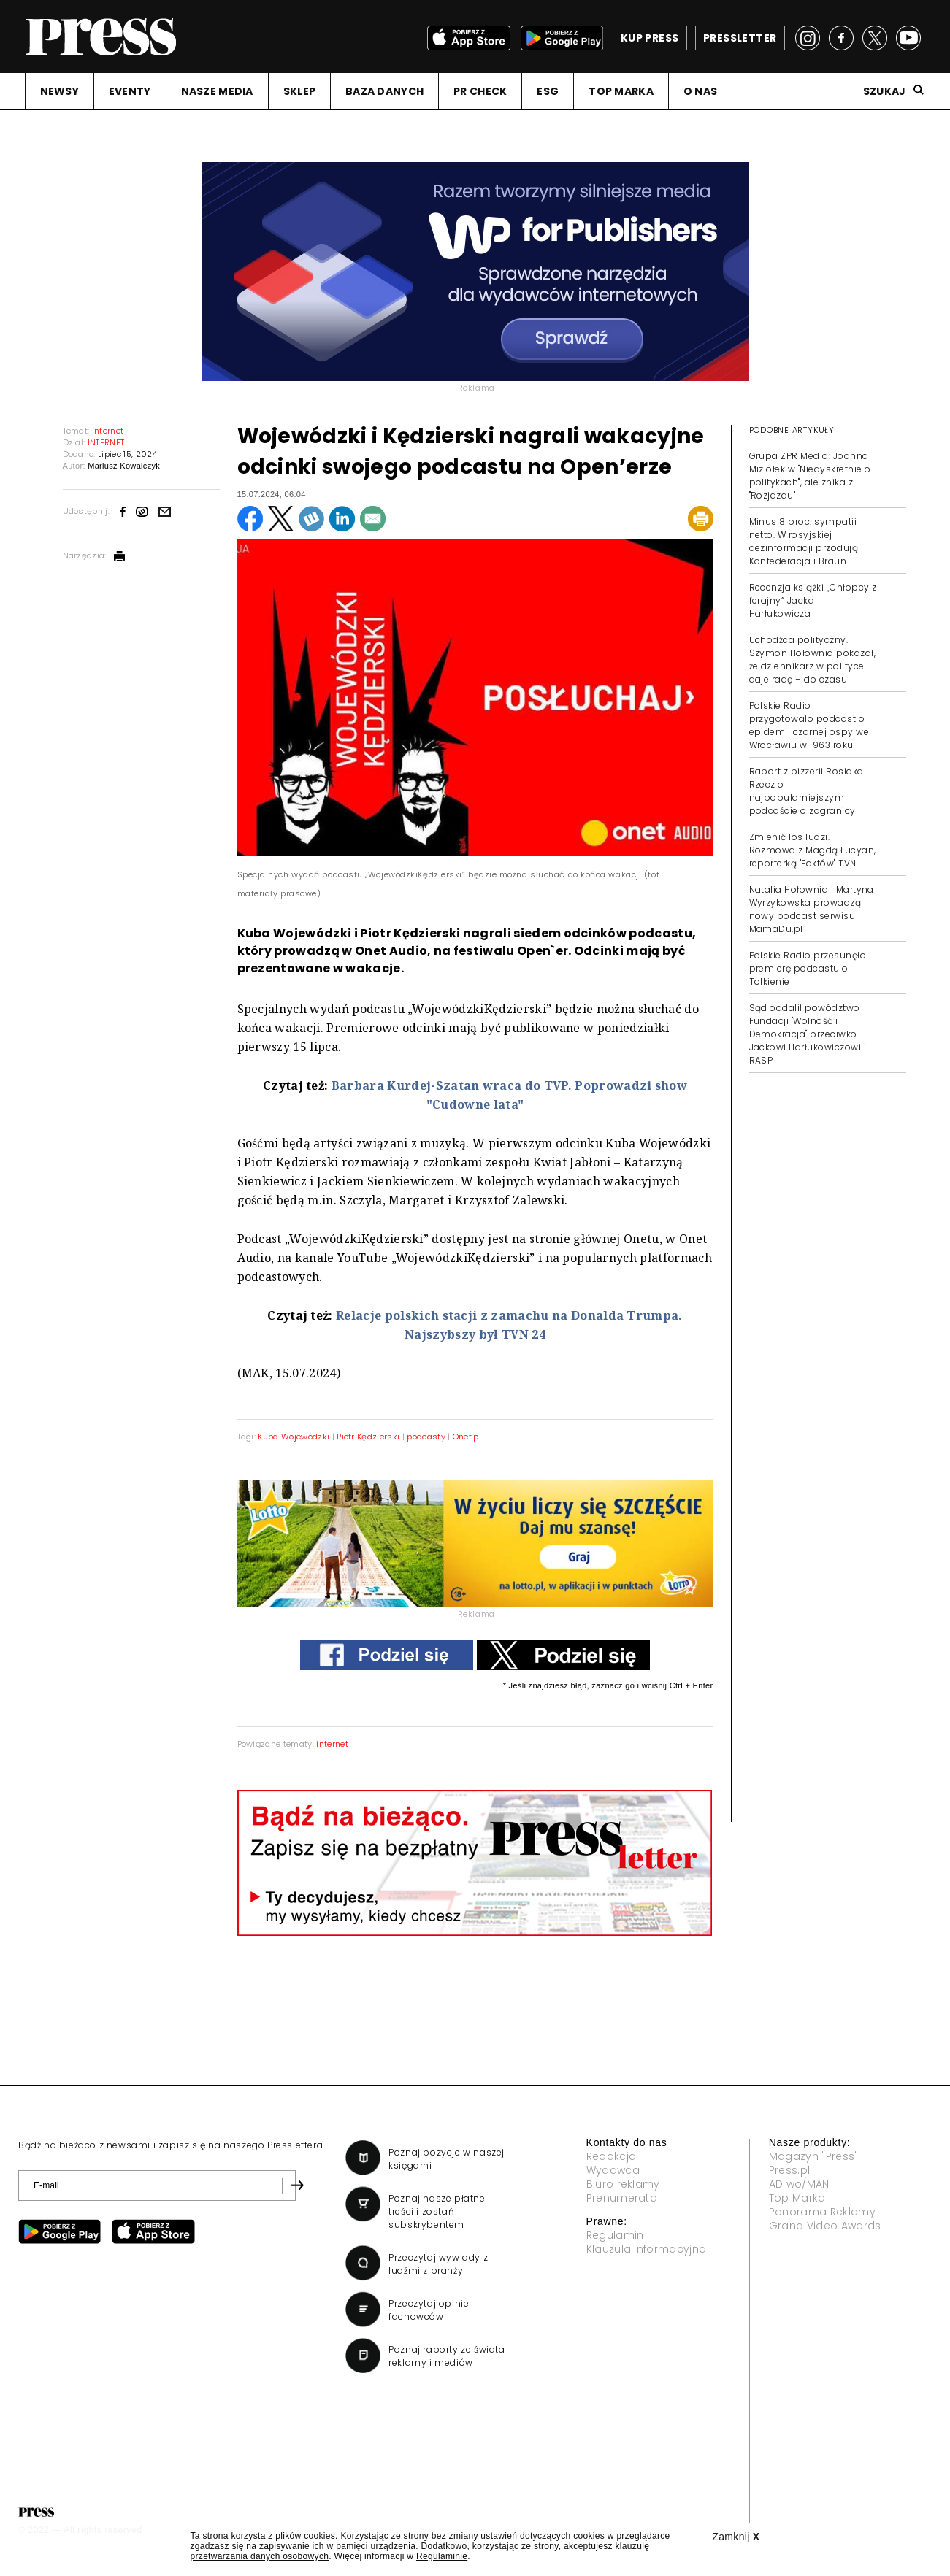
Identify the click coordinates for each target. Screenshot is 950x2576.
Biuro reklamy (623, 2184)
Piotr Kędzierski (368, 1436)
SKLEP (299, 91)
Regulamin (615, 2235)
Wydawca (613, 2170)
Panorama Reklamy (822, 2211)
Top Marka (797, 2198)
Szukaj (884, 91)
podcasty (426, 1436)
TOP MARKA (621, 91)
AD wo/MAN (799, 2184)
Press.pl (790, 2170)
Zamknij (735, 2536)
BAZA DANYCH (384, 91)
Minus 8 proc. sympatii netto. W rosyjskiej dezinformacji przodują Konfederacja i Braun (804, 541)
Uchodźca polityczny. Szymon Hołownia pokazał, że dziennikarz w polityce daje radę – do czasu (812, 659)
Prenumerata (622, 2198)
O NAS (700, 91)
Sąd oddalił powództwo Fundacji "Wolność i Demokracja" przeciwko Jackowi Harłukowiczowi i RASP (808, 1033)
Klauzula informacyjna (646, 2249)
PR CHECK (480, 91)
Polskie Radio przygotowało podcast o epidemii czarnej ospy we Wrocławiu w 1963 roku (809, 725)
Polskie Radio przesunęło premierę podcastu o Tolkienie (808, 968)
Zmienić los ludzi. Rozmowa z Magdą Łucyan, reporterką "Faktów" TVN (812, 850)
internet (332, 1744)
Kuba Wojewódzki (293, 1436)
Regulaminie (441, 2556)
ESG (548, 91)
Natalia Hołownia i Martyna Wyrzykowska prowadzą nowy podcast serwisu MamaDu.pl (811, 909)
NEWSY (59, 91)
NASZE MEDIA (217, 91)
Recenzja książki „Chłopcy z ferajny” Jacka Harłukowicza (813, 600)
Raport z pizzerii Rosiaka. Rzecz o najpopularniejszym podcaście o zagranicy (807, 791)
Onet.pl (467, 1436)
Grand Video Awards (825, 2225)
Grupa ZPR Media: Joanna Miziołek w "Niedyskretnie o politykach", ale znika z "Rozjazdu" (810, 475)
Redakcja (611, 2156)
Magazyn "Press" (814, 2156)
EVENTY (130, 91)
